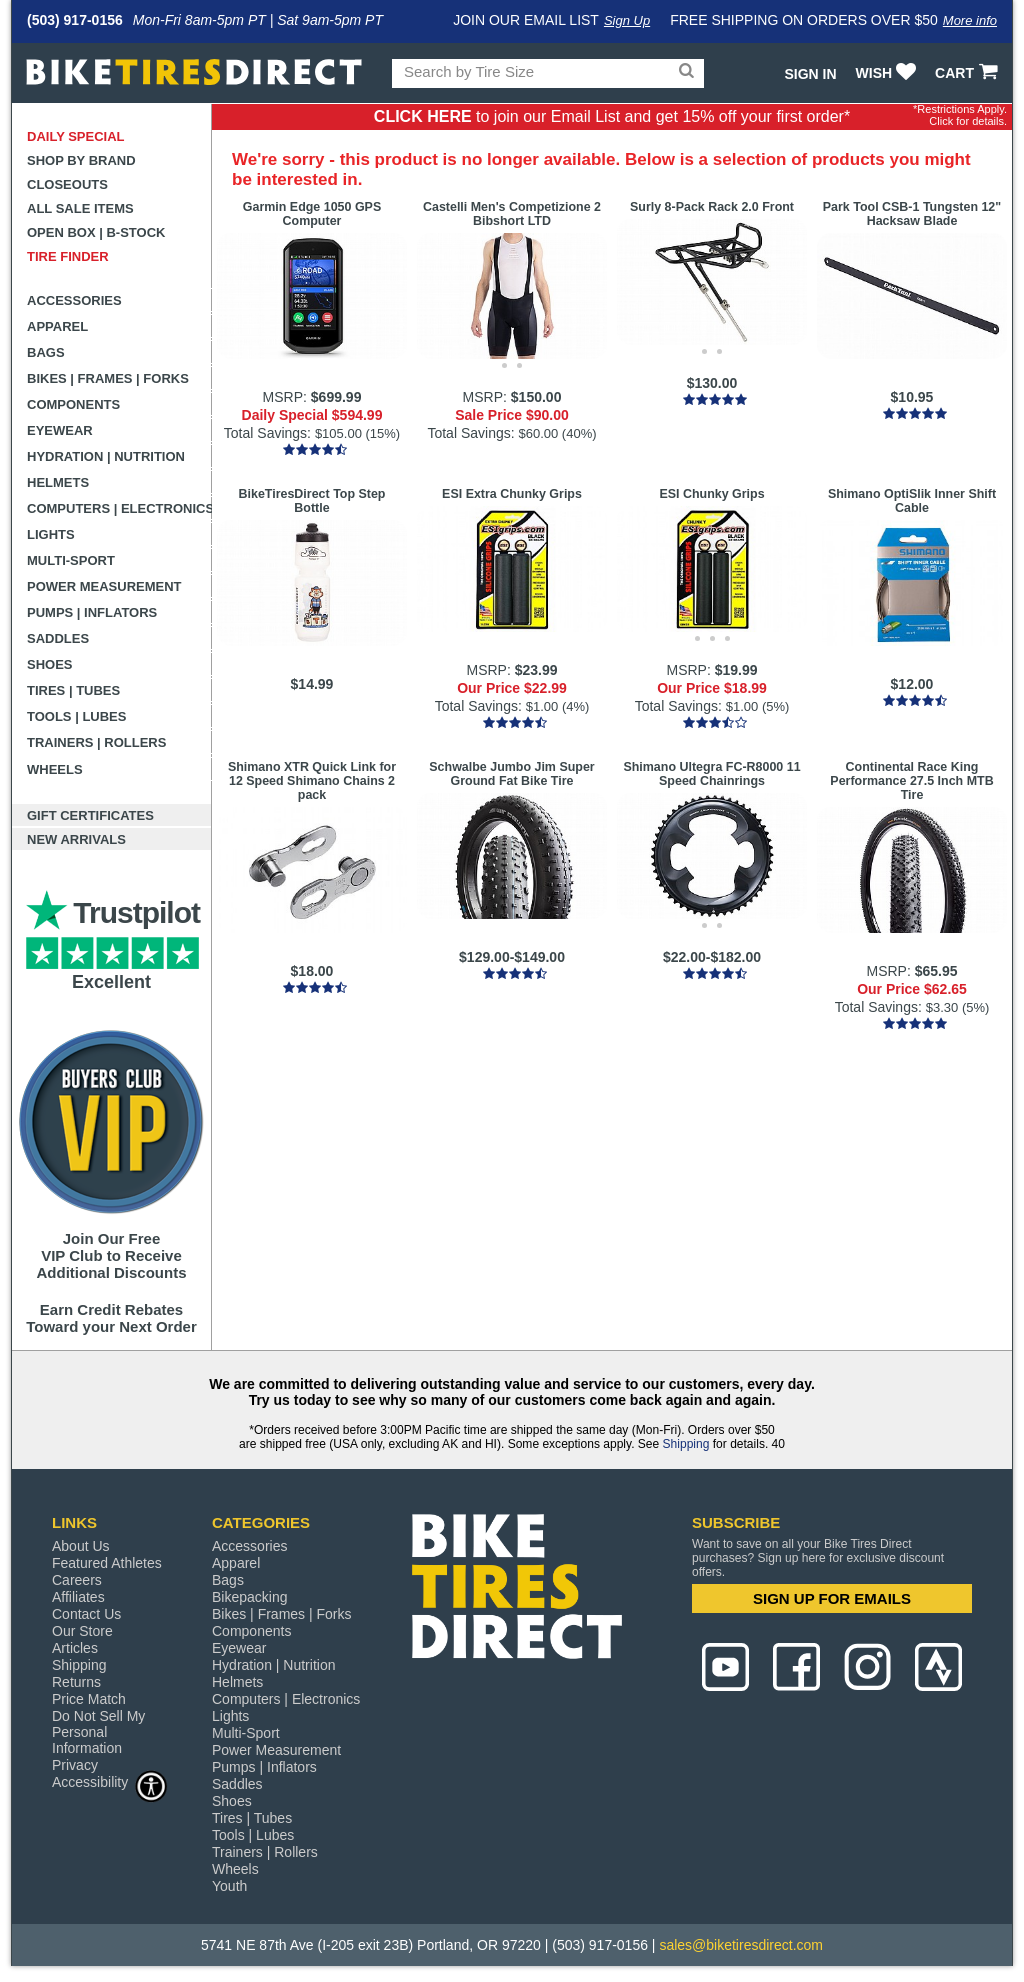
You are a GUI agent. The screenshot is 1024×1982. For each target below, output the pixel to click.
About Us (81, 1546)
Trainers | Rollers (96, 742)
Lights (51, 534)
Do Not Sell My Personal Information (98, 1732)
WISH (888, 73)
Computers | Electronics (119, 508)
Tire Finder (68, 256)
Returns (76, 1682)
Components (73, 404)
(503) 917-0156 (75, 20)
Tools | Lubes (76, 716)
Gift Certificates (90, 815)
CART (968, 73)
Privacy (75, 1765)
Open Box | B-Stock (96, 232)
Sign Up (627, 20)
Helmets (58, 482)
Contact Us (86, 1614)
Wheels (55, 769)
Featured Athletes (107, 1563)
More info (970, 20)
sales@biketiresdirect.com (741, 1945)
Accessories (74, 300)
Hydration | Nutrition (106, 456)
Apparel (57, 326)
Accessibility (110, 1781)
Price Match (89, 1699)
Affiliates (78, 1597)
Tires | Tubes (73, 690)
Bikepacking (250, 1597)
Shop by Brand (81, 160)
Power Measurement (104, 586)
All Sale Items (80, 208)
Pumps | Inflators (92, 612)
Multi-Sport (71, 560)
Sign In (810, 74)
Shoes (50, 664)
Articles (75, 1648)
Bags (46, 352)
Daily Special (76, 136)
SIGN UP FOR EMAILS (832, 1598)
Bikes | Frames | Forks (108, 378)
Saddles (58, 638)
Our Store (82, 1631)
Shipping (686, 1444)
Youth (229, 1886)
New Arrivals (76, 839)
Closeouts (67, 184)
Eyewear (60, 430)
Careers (77, 1580)
